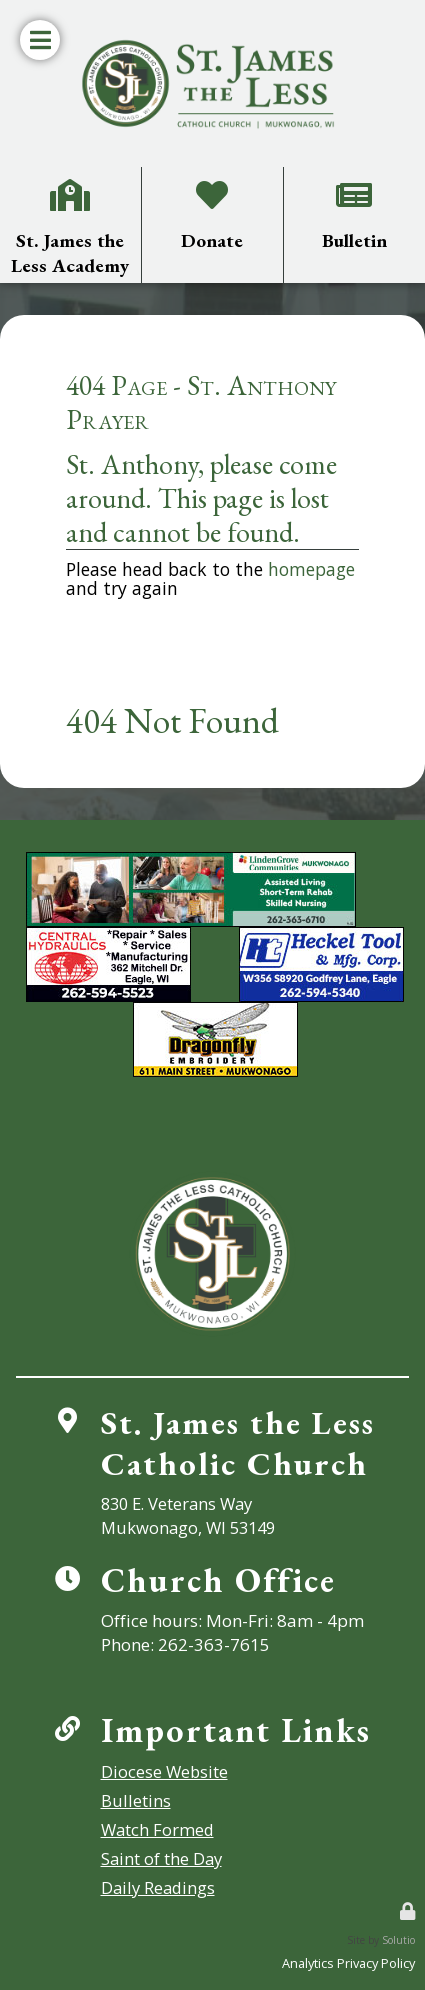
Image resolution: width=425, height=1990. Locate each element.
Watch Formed (154, 1829)
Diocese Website (160, 1771)
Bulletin (354, 180)
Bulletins (131, 1800)
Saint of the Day (158, 1858)
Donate (212, 180)
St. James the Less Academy (70, 188)
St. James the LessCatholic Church (237, 1442)
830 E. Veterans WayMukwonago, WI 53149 (187, 1515)
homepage (311, 569)
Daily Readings (155, 1887)
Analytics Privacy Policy (348, 1963)
